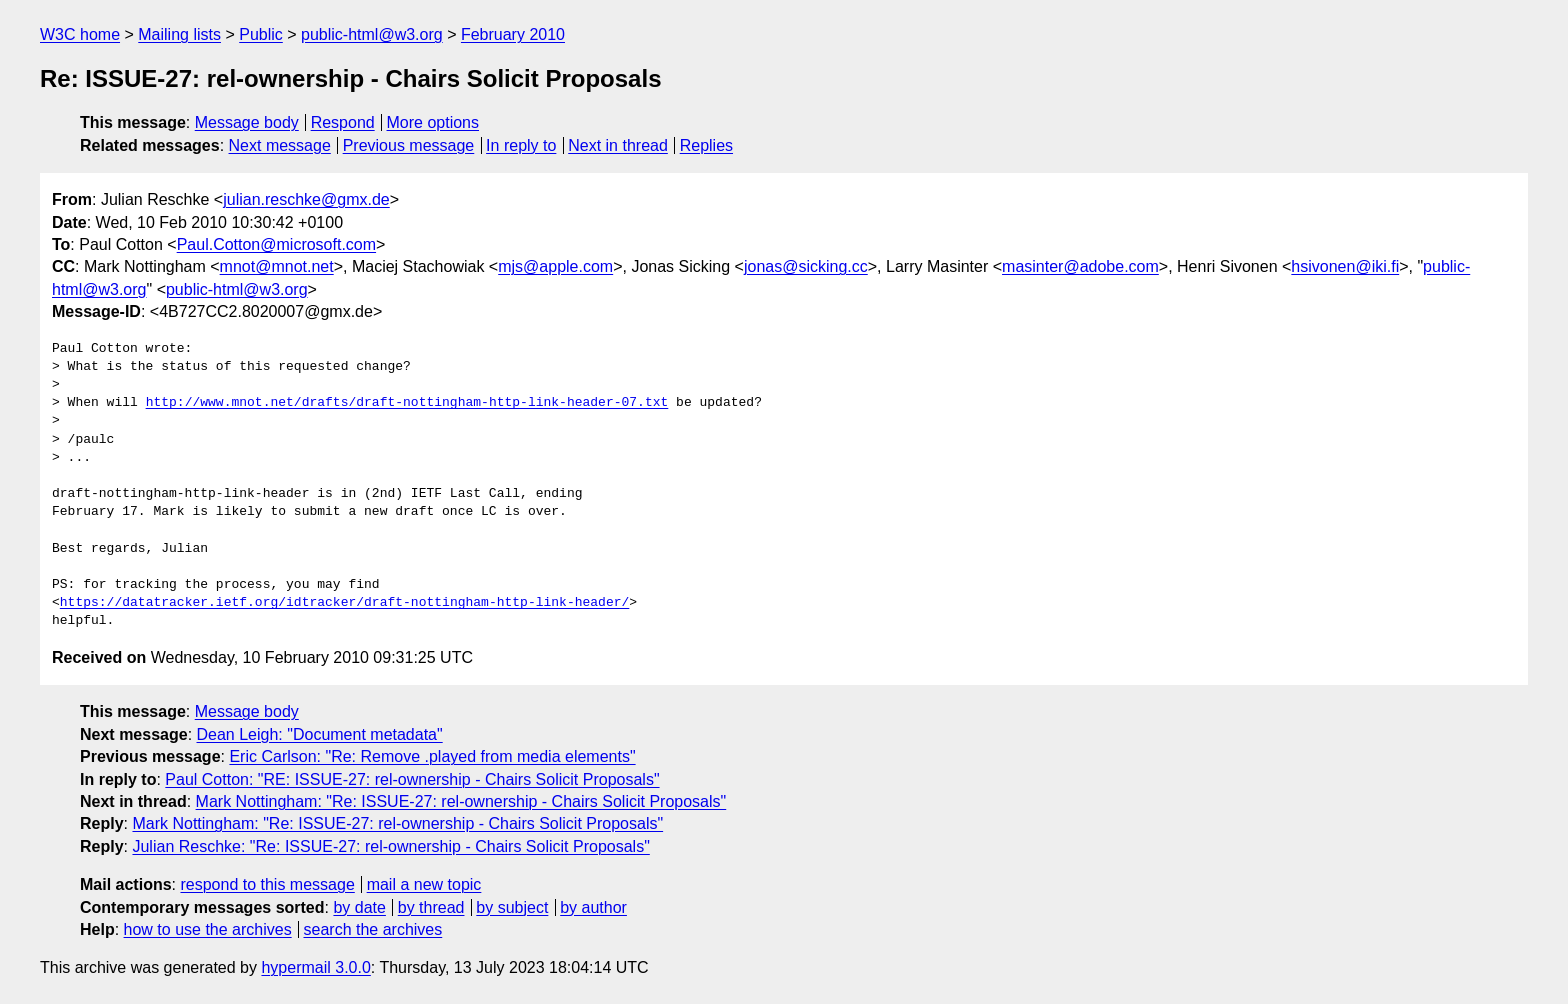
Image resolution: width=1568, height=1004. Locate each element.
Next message (280, 145)
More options (433, 122)
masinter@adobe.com (1080, 266)
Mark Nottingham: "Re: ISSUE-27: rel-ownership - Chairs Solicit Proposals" (461, 801)
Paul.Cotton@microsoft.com (276, 244)
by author (593, 907)
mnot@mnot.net (277, 266)
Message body (247, 122)
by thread (431, 907)
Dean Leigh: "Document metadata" (320, 734)
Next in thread (618, 145)
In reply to (521, 145)
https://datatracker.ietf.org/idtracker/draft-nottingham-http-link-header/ (344, 603)
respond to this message (267, 884)
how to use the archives (208, 929)
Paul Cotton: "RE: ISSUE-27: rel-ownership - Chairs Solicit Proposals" (412, 779)
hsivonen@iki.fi (1345, 266)
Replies (706, 145)
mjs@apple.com (555, 266)
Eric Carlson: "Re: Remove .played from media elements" (432, 756)
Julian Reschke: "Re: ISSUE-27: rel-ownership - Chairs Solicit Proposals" (390, 846)
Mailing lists (179, 34)
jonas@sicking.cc (806, 266)
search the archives (373, 929)
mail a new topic (424, 884)
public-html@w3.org (372, 34)
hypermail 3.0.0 (315, 967)
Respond (343, 122)
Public (261, 34)
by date (359, 907)
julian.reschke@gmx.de (306, 199)
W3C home (80, 34)
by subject (512, 907)
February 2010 (513, 34)
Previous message (409, 145)
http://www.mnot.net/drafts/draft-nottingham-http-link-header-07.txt (407, 403)
